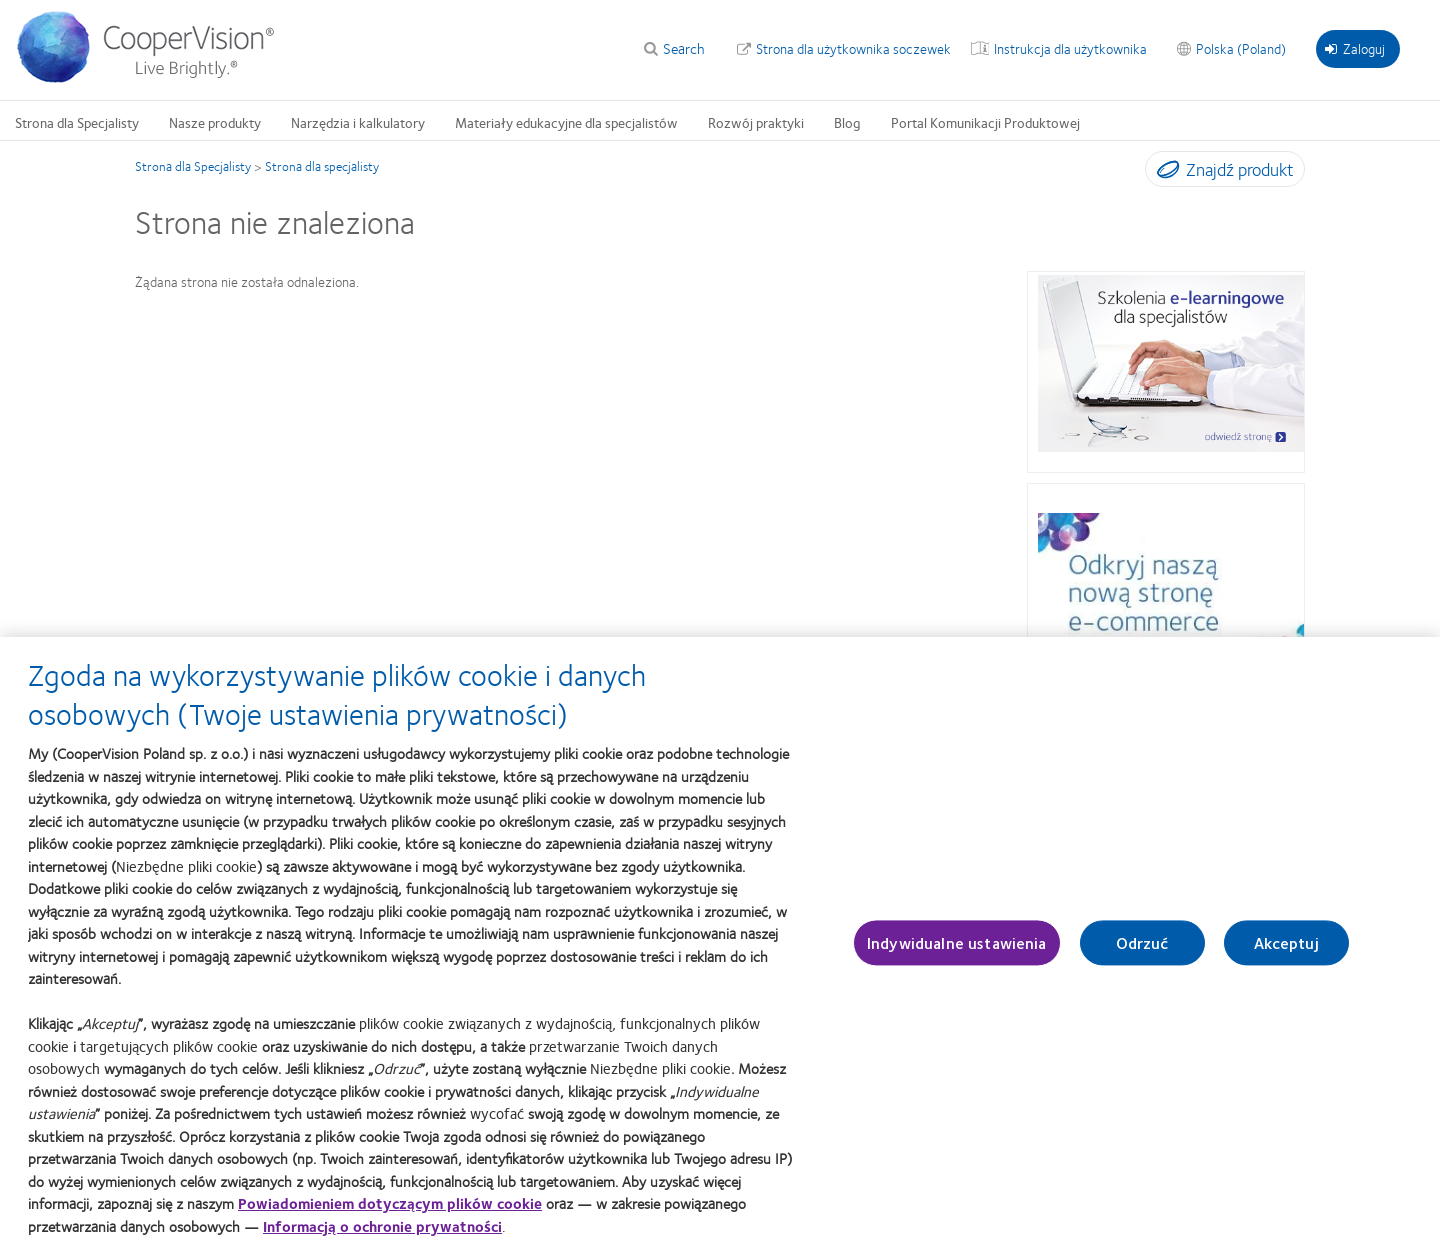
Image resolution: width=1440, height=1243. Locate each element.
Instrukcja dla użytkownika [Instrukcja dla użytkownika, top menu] (1070, 48)
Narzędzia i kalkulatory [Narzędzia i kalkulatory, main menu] (358, 122)
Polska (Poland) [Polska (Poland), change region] (1241, 48)
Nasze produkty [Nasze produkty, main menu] (215, 122)
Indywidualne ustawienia (957, 952)
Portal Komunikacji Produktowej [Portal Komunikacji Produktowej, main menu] (985, 122)
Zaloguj (1355, 48)
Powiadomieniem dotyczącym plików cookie (390, 1213)
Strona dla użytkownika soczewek (853, 48)
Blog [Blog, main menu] (847, 122)
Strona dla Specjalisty (193, 166)
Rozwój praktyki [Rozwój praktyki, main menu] (756, 122)
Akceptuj (1286, 952)
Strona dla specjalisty (322, 166)
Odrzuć (1142, 952)
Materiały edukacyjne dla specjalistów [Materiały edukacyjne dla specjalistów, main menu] (566, 122)
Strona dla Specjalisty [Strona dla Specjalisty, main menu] (77, 122)
